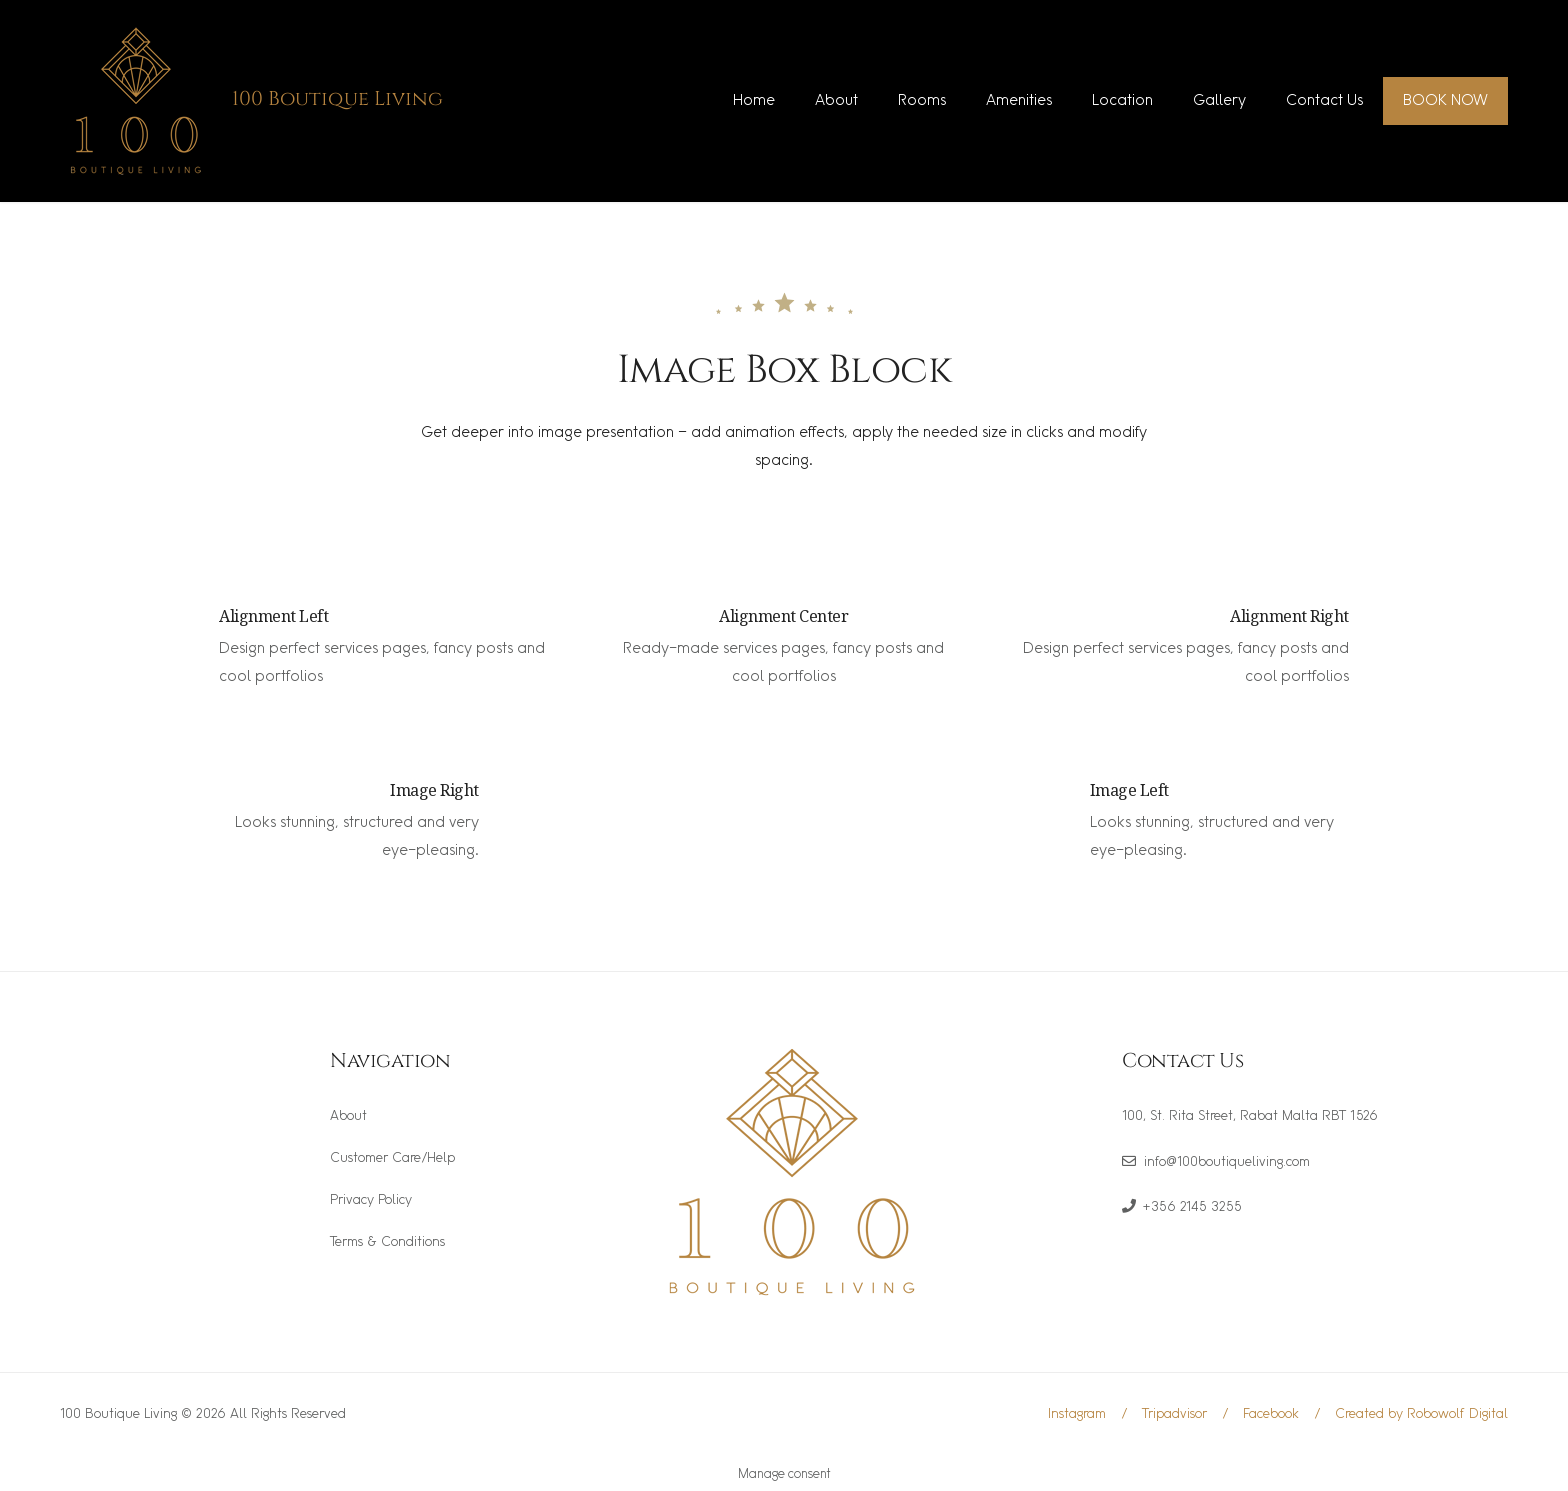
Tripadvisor (1174, 1414)
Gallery (1219, 101)
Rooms (922, 101)
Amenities (1019, 101)
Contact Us (1324, 101)
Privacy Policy (371, 1200)
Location (1122, 101)
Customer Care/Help (392, 1158)
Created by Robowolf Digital (1421, 1414)
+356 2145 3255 (1192, 1207)
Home (754, 101)
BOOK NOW (1445, 101)
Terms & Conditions (387, 1242)
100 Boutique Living (337, 99)
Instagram (1077, 1414)
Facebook (1271, 1414)
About (836, 101)
